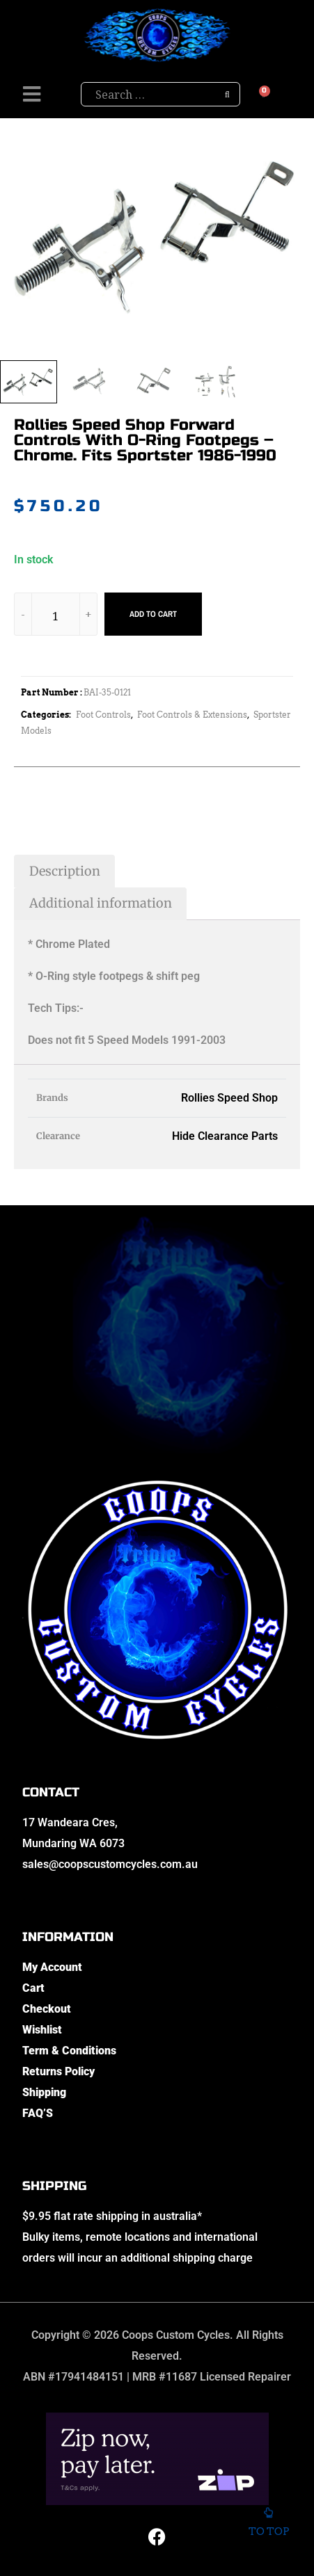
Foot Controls (103, 714)
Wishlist (42, 2029)
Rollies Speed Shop (229, 1097)
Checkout (46, 2008)
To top (268, 2525)
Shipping (44, 2092)
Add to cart (153, 614)
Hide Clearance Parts (225, 1136)
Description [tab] (64, 871)
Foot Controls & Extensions (192, 714)
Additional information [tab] (100, 903)
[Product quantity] (55, 616)
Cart (33, 1988)
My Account (52, 1967)
